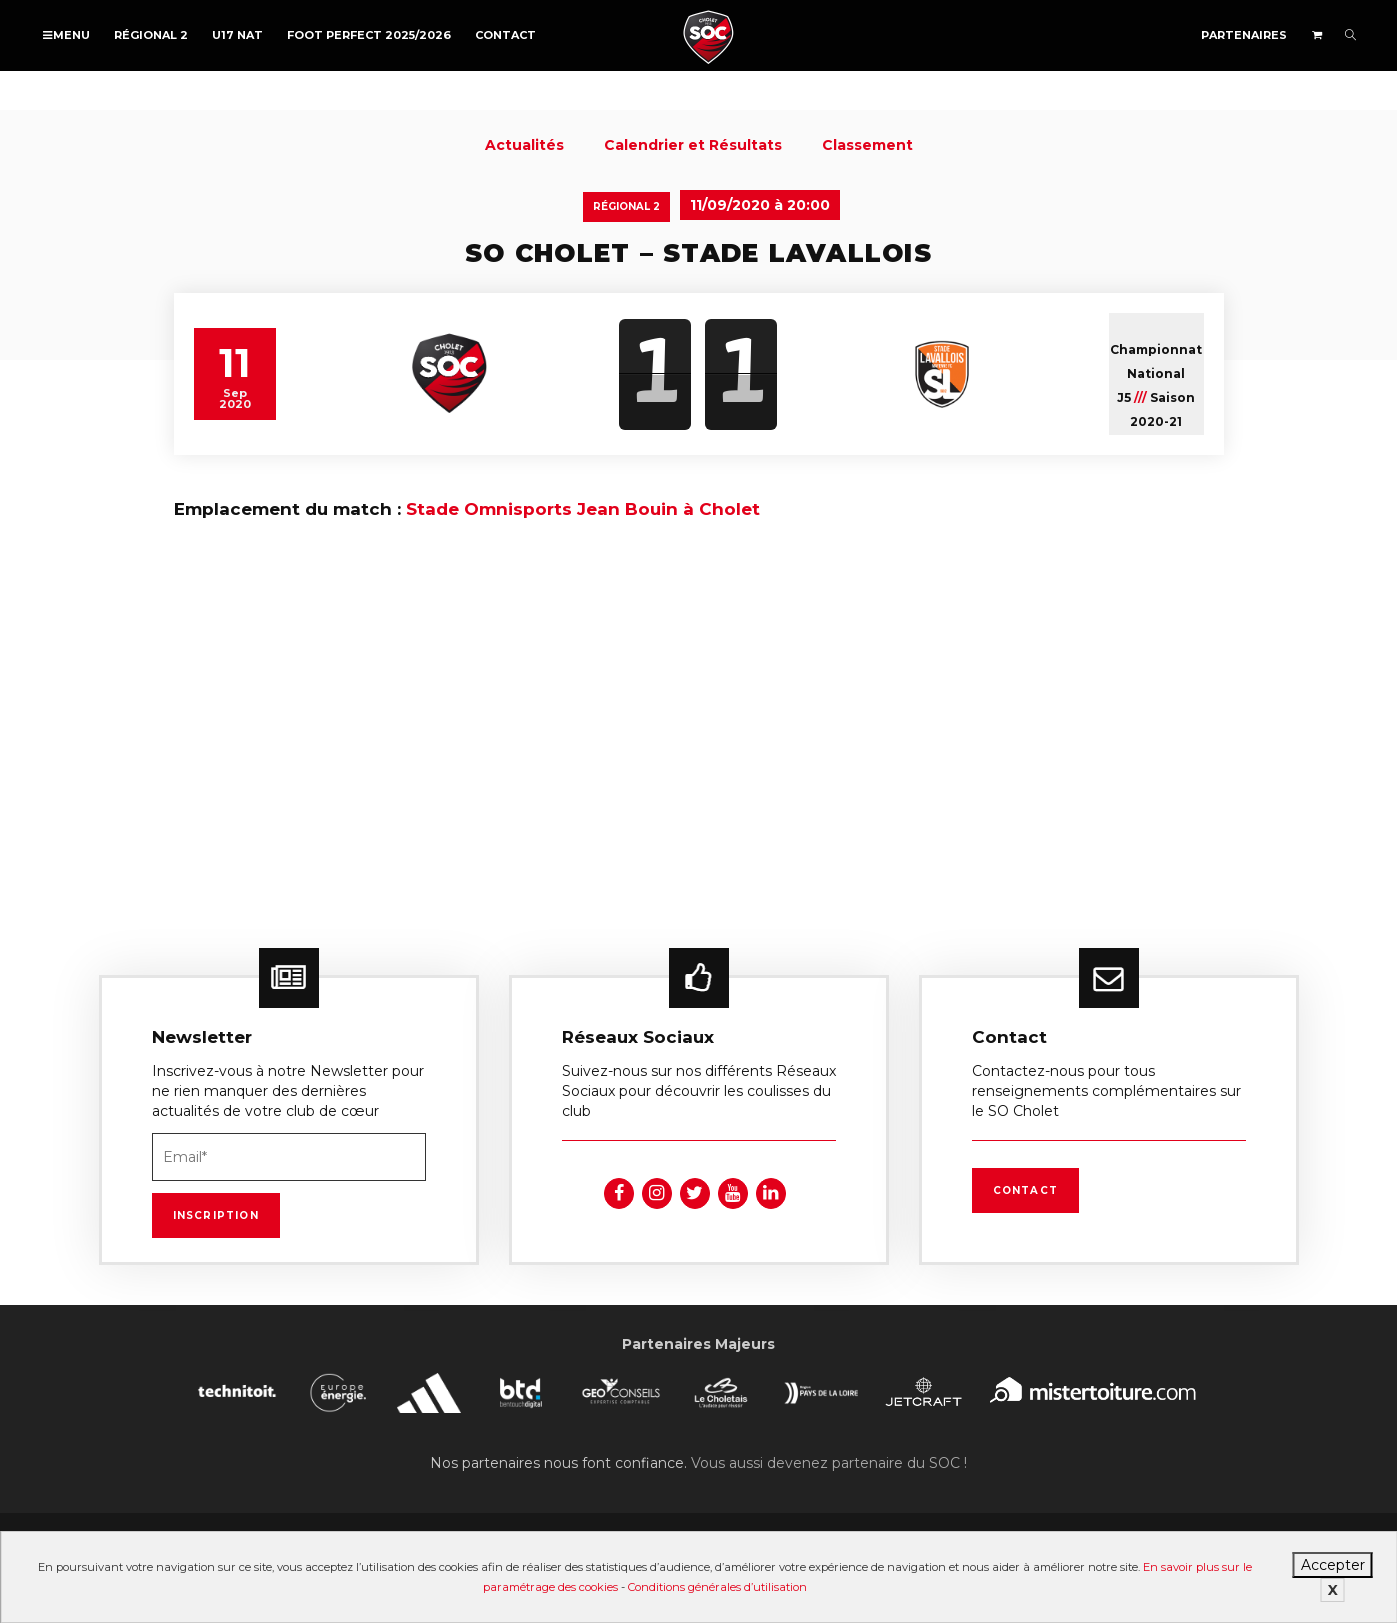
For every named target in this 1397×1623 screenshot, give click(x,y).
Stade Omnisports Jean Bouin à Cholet (583, 509)
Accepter (1333, 1565)
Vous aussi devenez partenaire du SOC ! (829, 1463)
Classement (867, 145)
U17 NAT (237, 35)
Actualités (524, 145)
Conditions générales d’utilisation (717, 1587)
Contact (505, 35)
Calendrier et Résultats (693, 145)
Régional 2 (151, 35)
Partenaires (1244, 35)
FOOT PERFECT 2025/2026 (369, 35)
